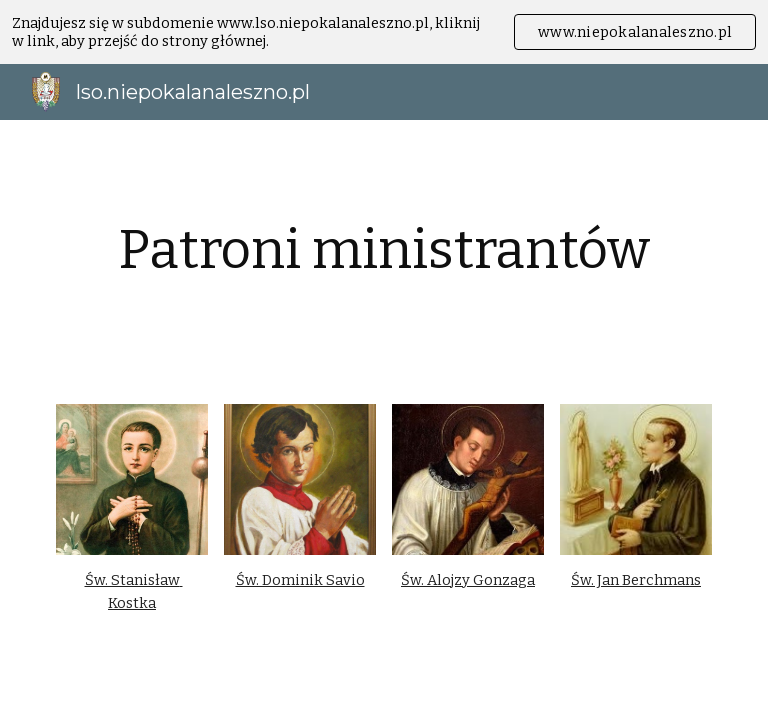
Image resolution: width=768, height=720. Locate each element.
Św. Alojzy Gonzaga (468, 580)
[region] (384, 32)
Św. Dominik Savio (300, 580)
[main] (383, 250)
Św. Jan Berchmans (636, 580)
